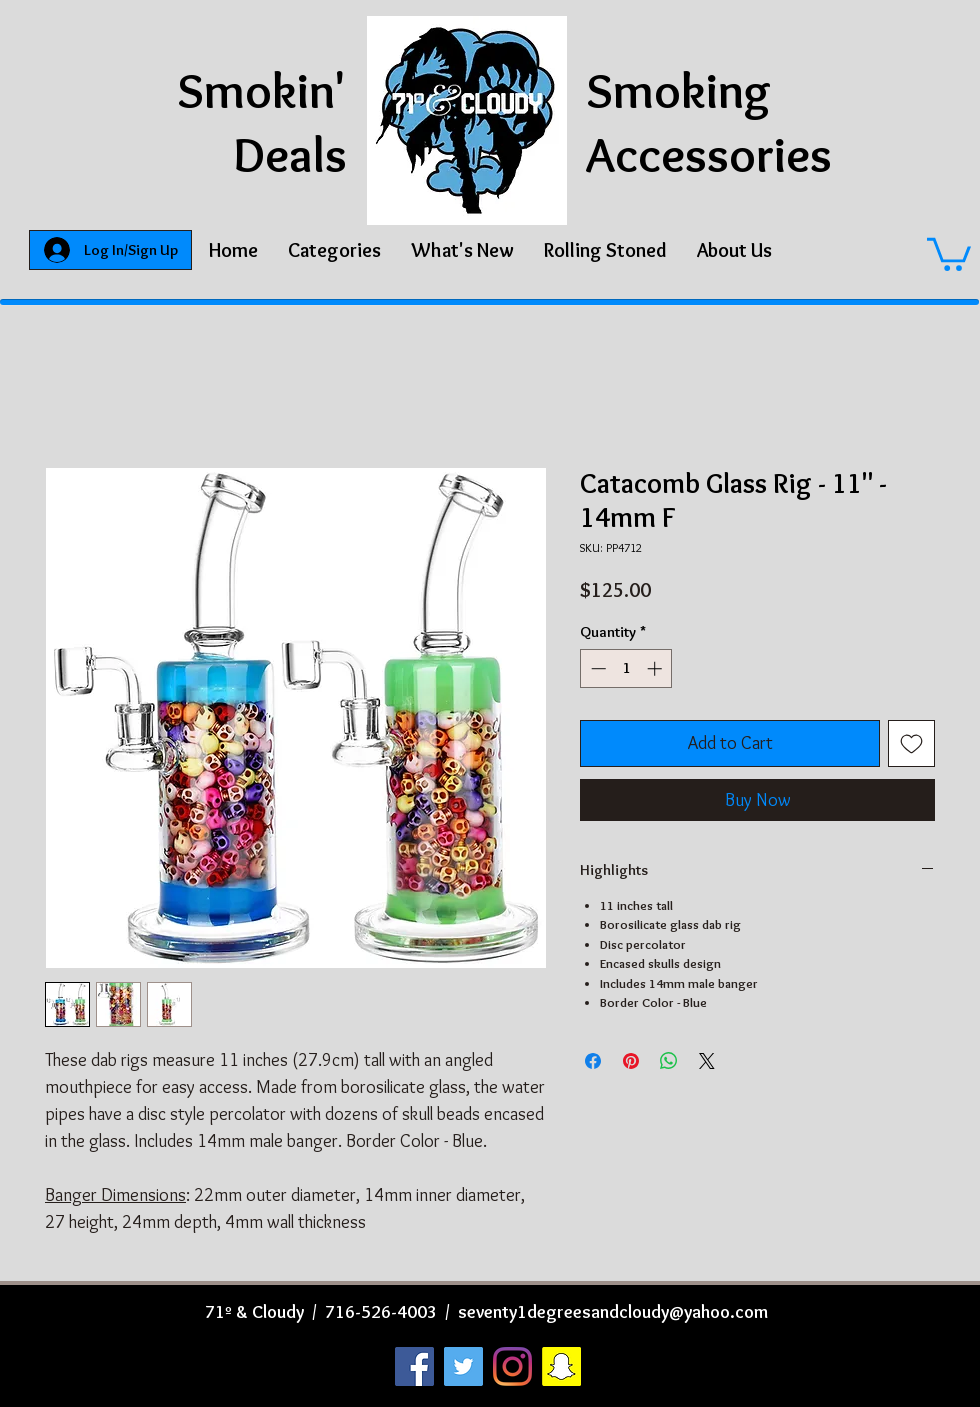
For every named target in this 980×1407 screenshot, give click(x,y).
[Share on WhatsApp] (669, 1061)
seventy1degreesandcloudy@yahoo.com (613, 1312)
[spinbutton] (626, 668)
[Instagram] (512, 1366)
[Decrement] (596, 668)
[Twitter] (463, 1366)
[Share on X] (707, 1061)
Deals (290, 154)
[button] (334, 250)
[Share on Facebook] (593, 1061)
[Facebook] (414, 1366)
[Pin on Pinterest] (631, 1061)
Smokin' (262, 90)
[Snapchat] (561, 1366)
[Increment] (656, 668)
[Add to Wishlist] (911, 743)
